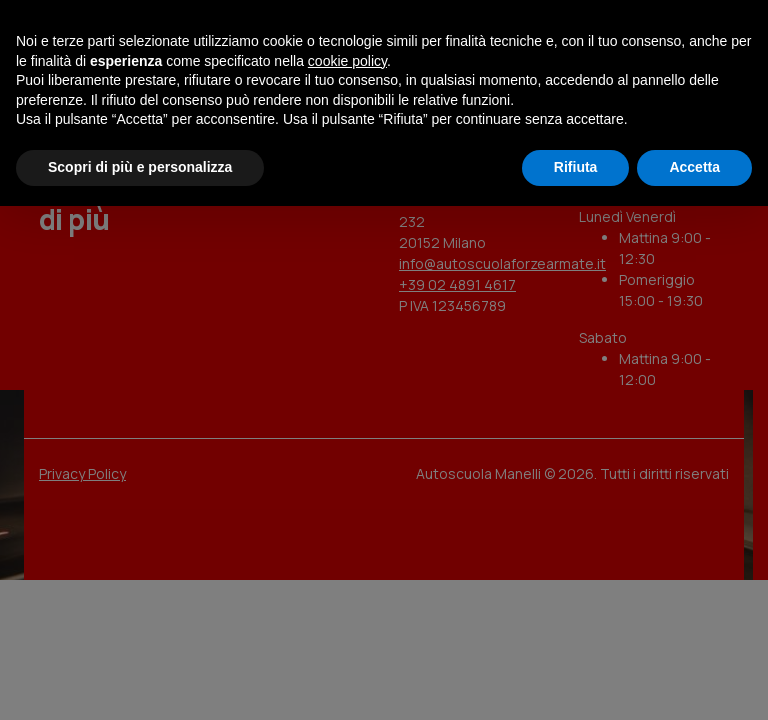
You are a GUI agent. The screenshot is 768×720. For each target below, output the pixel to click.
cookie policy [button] (347, 61)
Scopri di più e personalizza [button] (140, 167)
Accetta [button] (694, 167)
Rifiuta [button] (576, 167)
